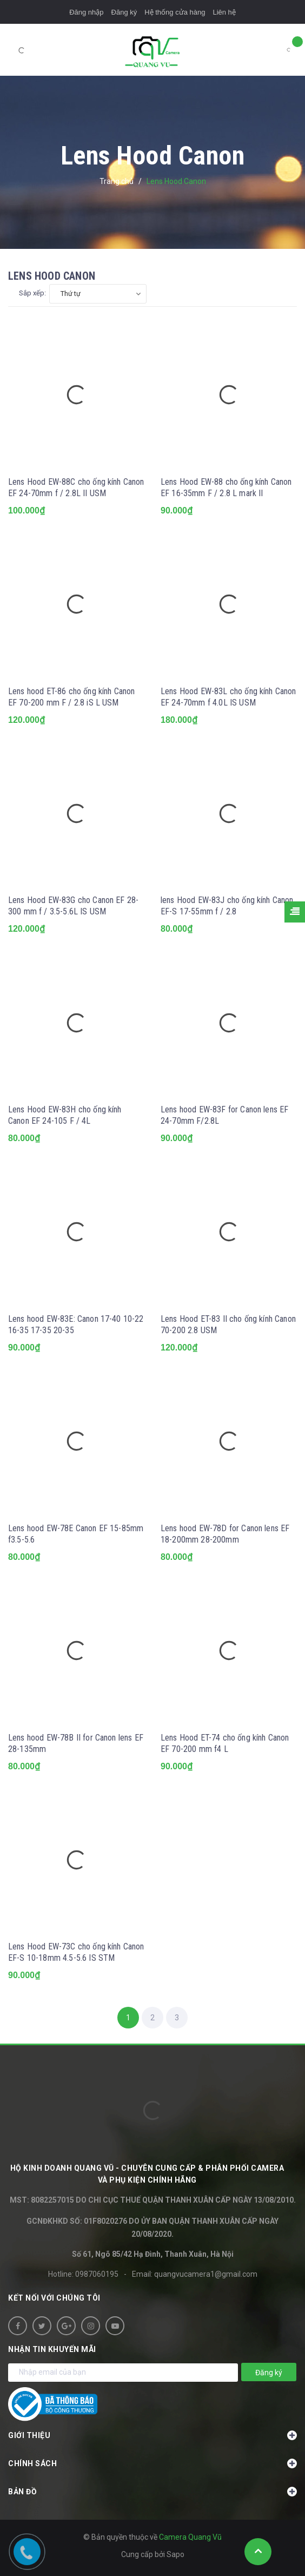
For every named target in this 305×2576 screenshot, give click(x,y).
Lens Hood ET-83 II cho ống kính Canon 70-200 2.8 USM (228, 1324)
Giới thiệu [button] (152, 2435)
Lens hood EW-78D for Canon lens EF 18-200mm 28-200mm (225, 1534)
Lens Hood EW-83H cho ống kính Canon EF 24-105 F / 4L (65, 1115)
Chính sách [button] (152, 2463)
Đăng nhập (86, 12)
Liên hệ (224, 12)
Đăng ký (124, 12)
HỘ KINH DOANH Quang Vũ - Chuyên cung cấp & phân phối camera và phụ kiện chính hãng (147, 2174)
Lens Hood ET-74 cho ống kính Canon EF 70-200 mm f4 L (225, 1743)
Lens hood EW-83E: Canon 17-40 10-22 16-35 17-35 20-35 (76, 1324)
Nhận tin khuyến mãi (52, 2349)
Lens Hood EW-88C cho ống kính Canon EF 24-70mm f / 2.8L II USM (76, 487)
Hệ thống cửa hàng (174, 12)
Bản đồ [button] (152, 2491)
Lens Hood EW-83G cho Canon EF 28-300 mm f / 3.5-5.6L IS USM (73, 906)
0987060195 (96, 2274)
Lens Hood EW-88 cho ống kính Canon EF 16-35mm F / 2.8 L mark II (226, 487)
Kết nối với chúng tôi (54, 2298)
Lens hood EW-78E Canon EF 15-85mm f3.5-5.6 (75, 1534)
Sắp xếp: (32, 293)
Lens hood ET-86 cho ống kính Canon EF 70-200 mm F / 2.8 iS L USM (71, 697)
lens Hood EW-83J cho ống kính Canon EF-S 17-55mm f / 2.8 (227, 906)
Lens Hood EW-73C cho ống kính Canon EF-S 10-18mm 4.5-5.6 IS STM (76, 1952)
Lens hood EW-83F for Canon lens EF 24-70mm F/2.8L (224, 1115)
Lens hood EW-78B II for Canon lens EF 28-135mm (75, 1743)
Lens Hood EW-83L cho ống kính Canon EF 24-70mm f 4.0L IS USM (228, 697)
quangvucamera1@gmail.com (205, 2274)
